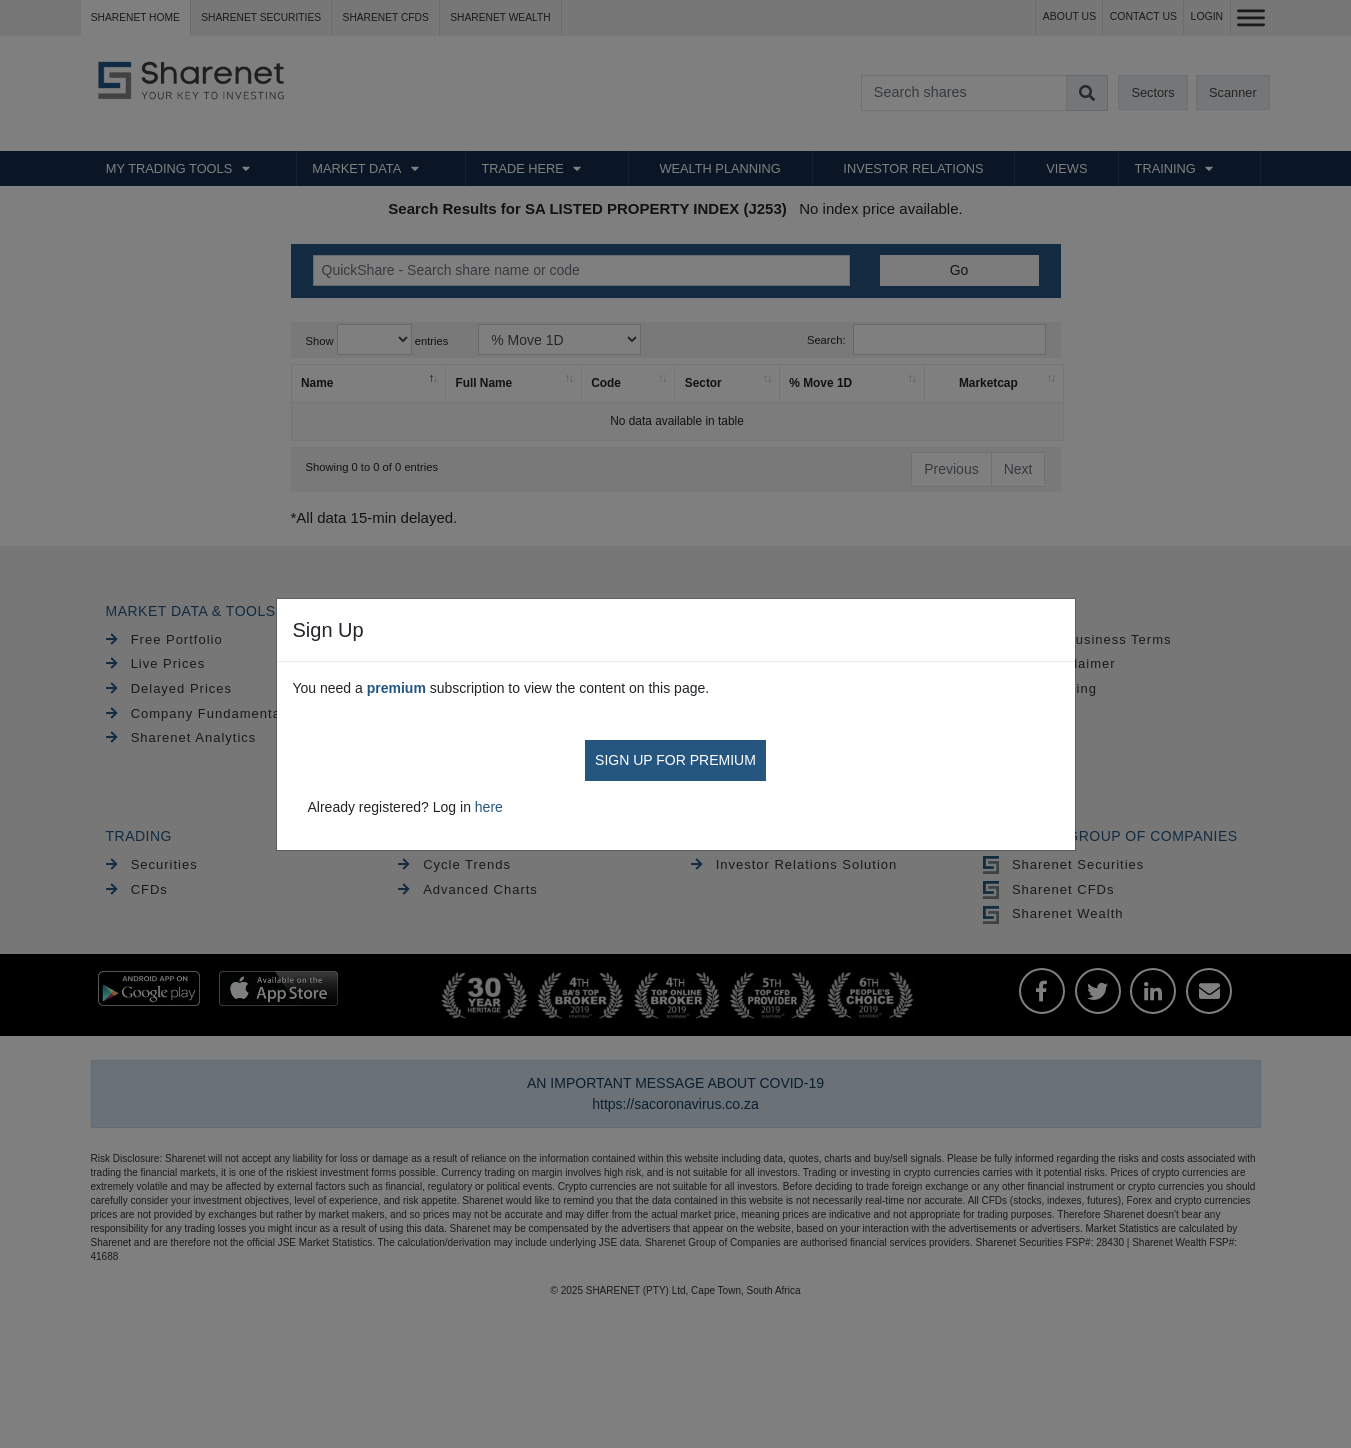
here (489, 807)
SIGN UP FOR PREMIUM (675, 760)
